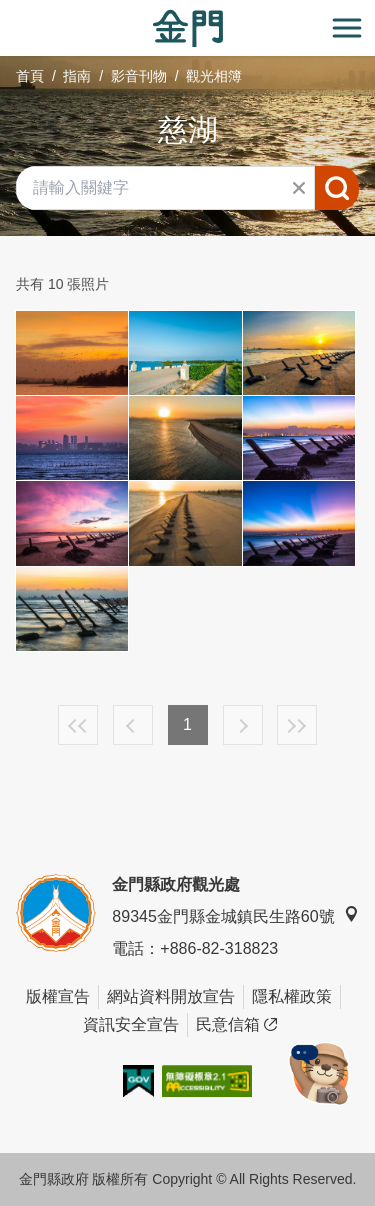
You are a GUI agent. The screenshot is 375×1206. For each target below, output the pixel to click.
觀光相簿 (214, 76)
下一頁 (243, 725)
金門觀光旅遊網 (188, 28)
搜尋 (337, 188)
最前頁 (78, 725)
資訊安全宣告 (131, 1024)
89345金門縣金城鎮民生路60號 (235, 915)
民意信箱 (236, 1025)
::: (6, 11)
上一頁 (133, 725)
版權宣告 (58, 996)
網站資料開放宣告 (171, 996)
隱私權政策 (292, 996)
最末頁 (297, 725)
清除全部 (299, 188)
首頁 (30, 76)
